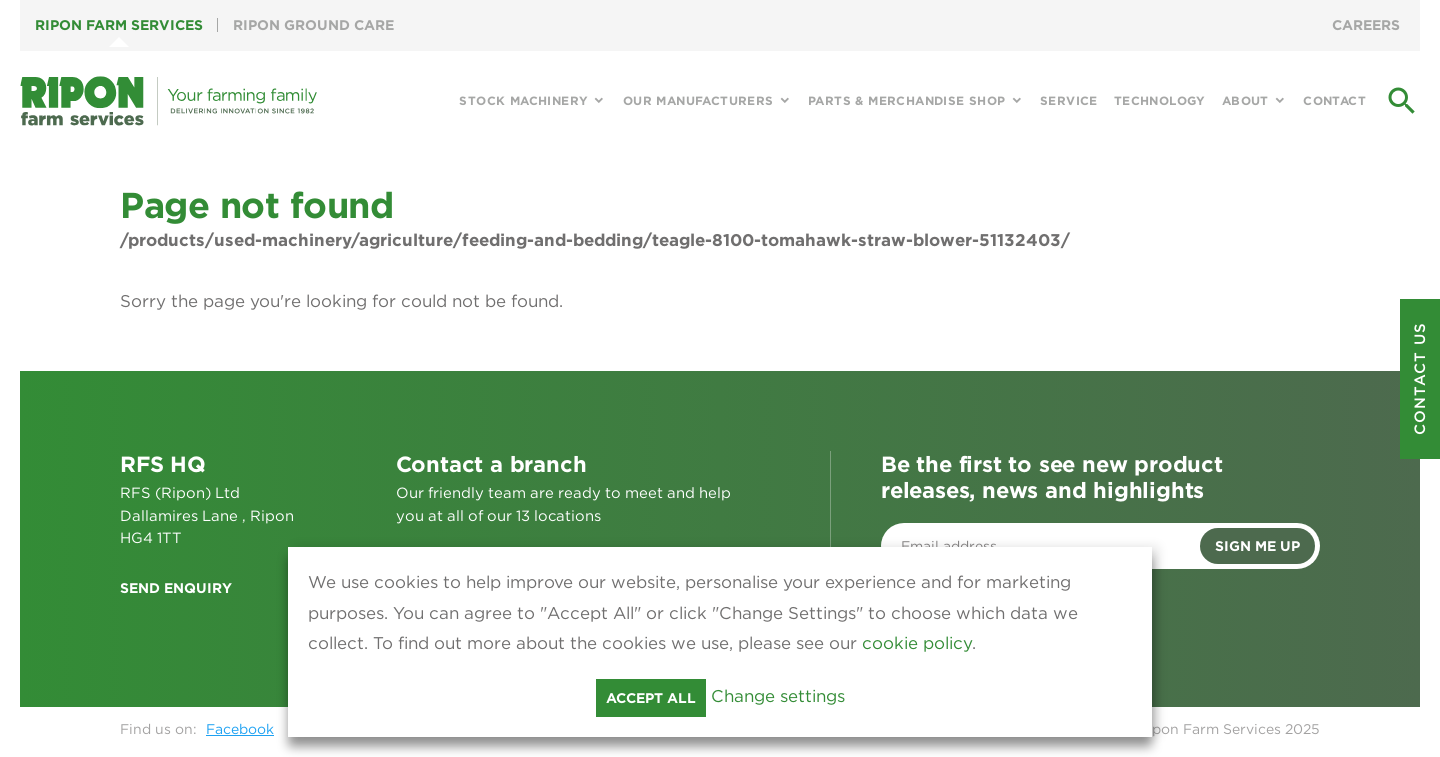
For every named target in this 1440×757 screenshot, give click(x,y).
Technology (1160, 100)
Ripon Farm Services (119, 25)
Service (1069, 100)
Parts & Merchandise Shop (907, 100)
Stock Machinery (523, 100)
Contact (1334, 100)
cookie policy (917, 643)
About (1245, 100)
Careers (1366, 25)
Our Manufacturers (698, 100)
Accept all (651, 698)
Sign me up (1257, 546)
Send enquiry (176, 588)
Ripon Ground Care (313, 25)
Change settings (778, 696)
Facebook (240, 729)
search (1402, 101)
